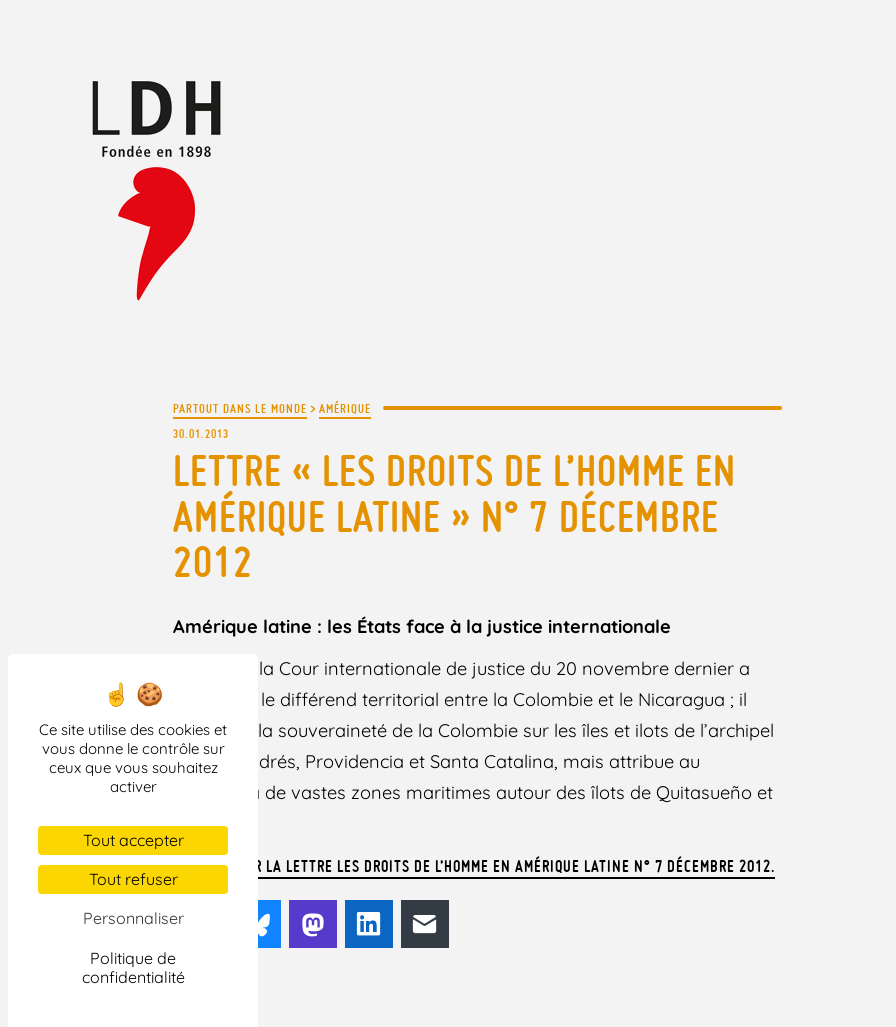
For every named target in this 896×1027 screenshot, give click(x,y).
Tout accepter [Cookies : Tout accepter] (133, 840)
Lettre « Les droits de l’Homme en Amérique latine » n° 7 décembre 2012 (454, 516)
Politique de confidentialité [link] (133, 967)
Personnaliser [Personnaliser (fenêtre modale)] (133, 918)
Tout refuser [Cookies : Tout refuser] (133, 879)
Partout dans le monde (240, 408)
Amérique (345, 408)
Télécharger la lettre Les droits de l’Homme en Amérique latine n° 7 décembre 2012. (474, 866)
